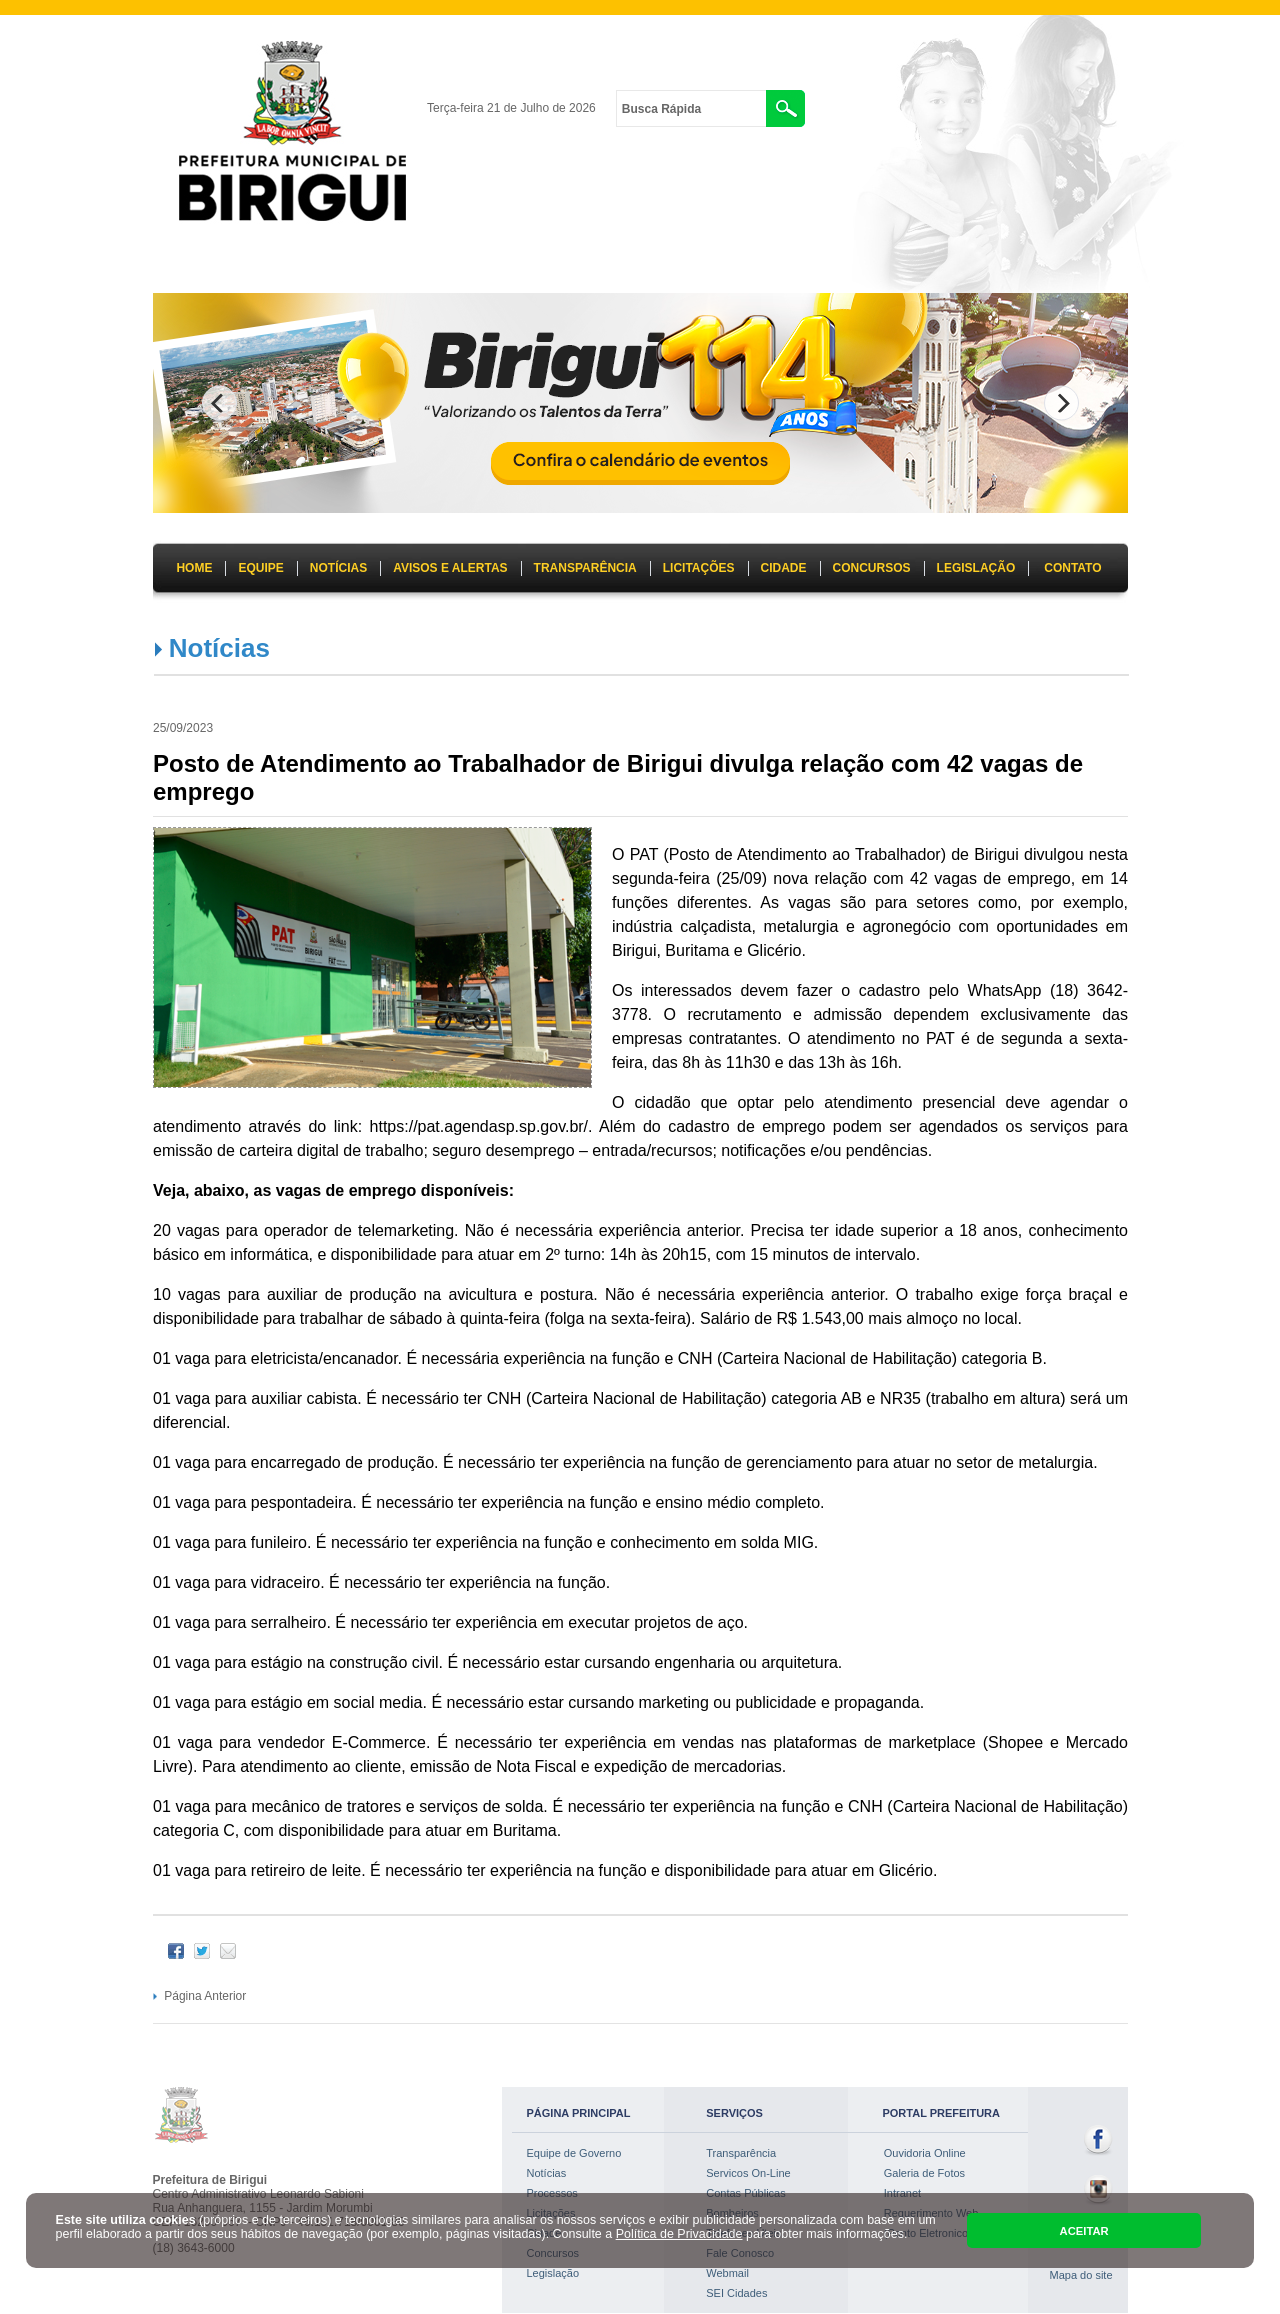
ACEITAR (1084, 2231)
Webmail (727, 2273)
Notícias (219, 648)
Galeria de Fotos (924, 2173)
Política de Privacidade (679, 2234)
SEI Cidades (736, 2293)
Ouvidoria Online (925, 2153)
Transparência (741, 2153)
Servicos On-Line (748, 2173)
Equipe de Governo (574, 2153)
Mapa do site (1081, 2275)
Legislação (553, 2273)
